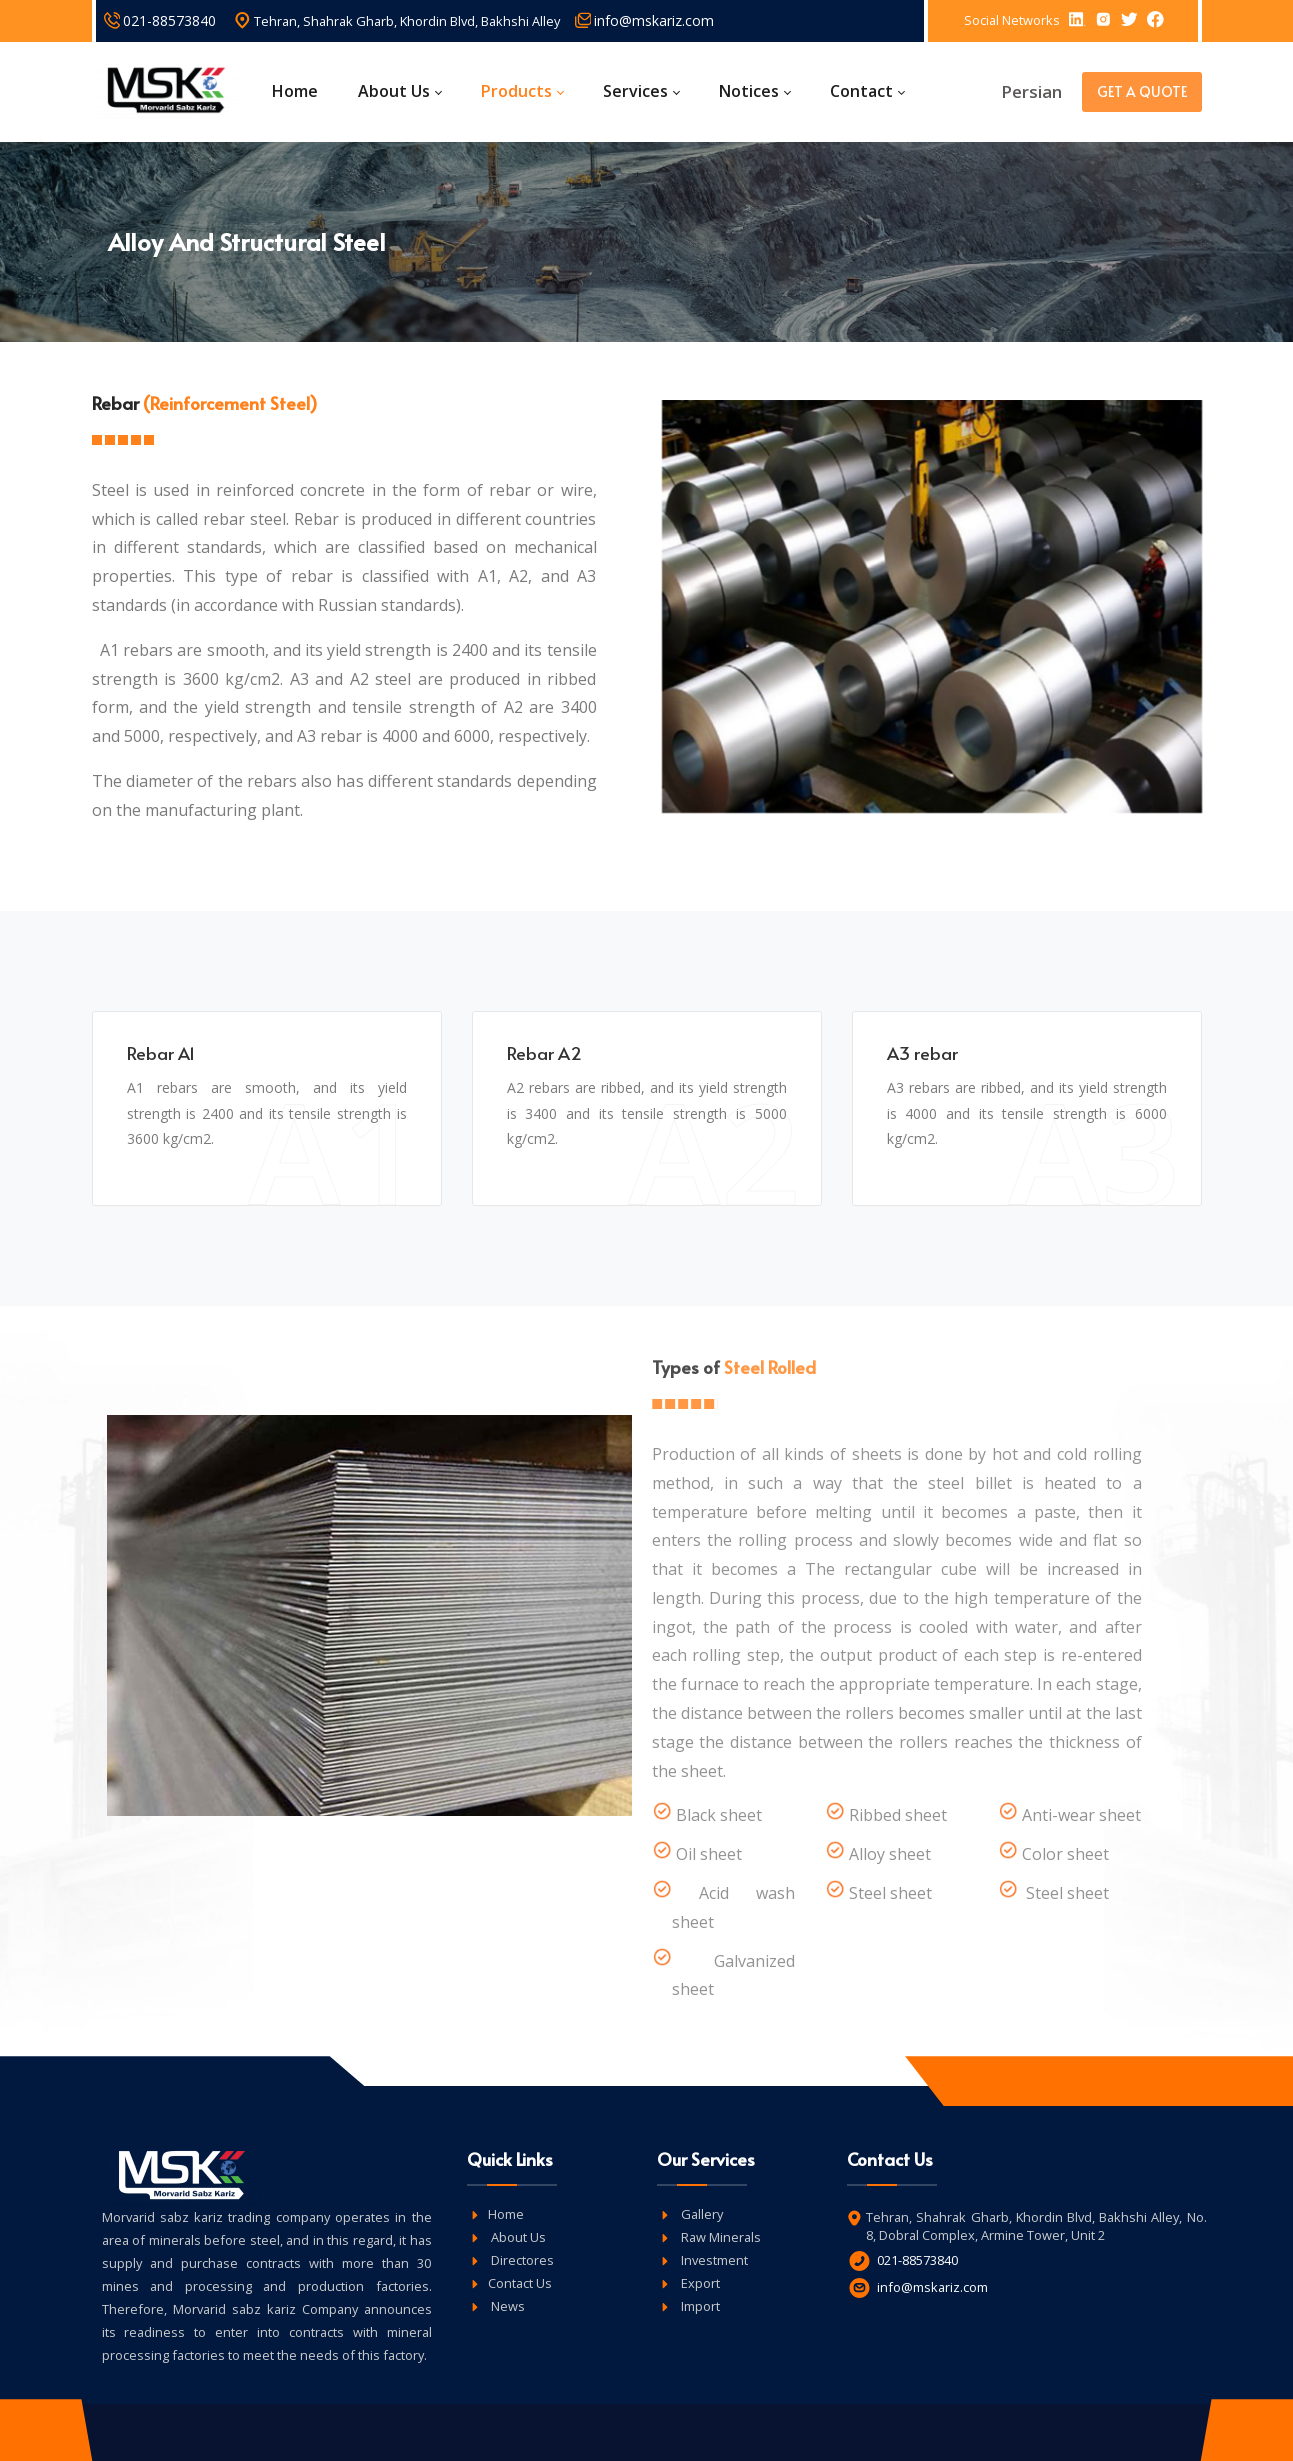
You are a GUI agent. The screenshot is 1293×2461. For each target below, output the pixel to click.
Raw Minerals (719, 2237)
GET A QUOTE (1142, 91)
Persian (1031, 91)
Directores (521, 2260)
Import (699, 2306)
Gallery (700, 2214)
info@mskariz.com (654, 20)
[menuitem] (300, 92)
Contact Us (520, 2283)
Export (699, 2283)
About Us (517, 2237)
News (506, 2306)
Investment (713, 2260)
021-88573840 (169, 20)
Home (506, 2214)
